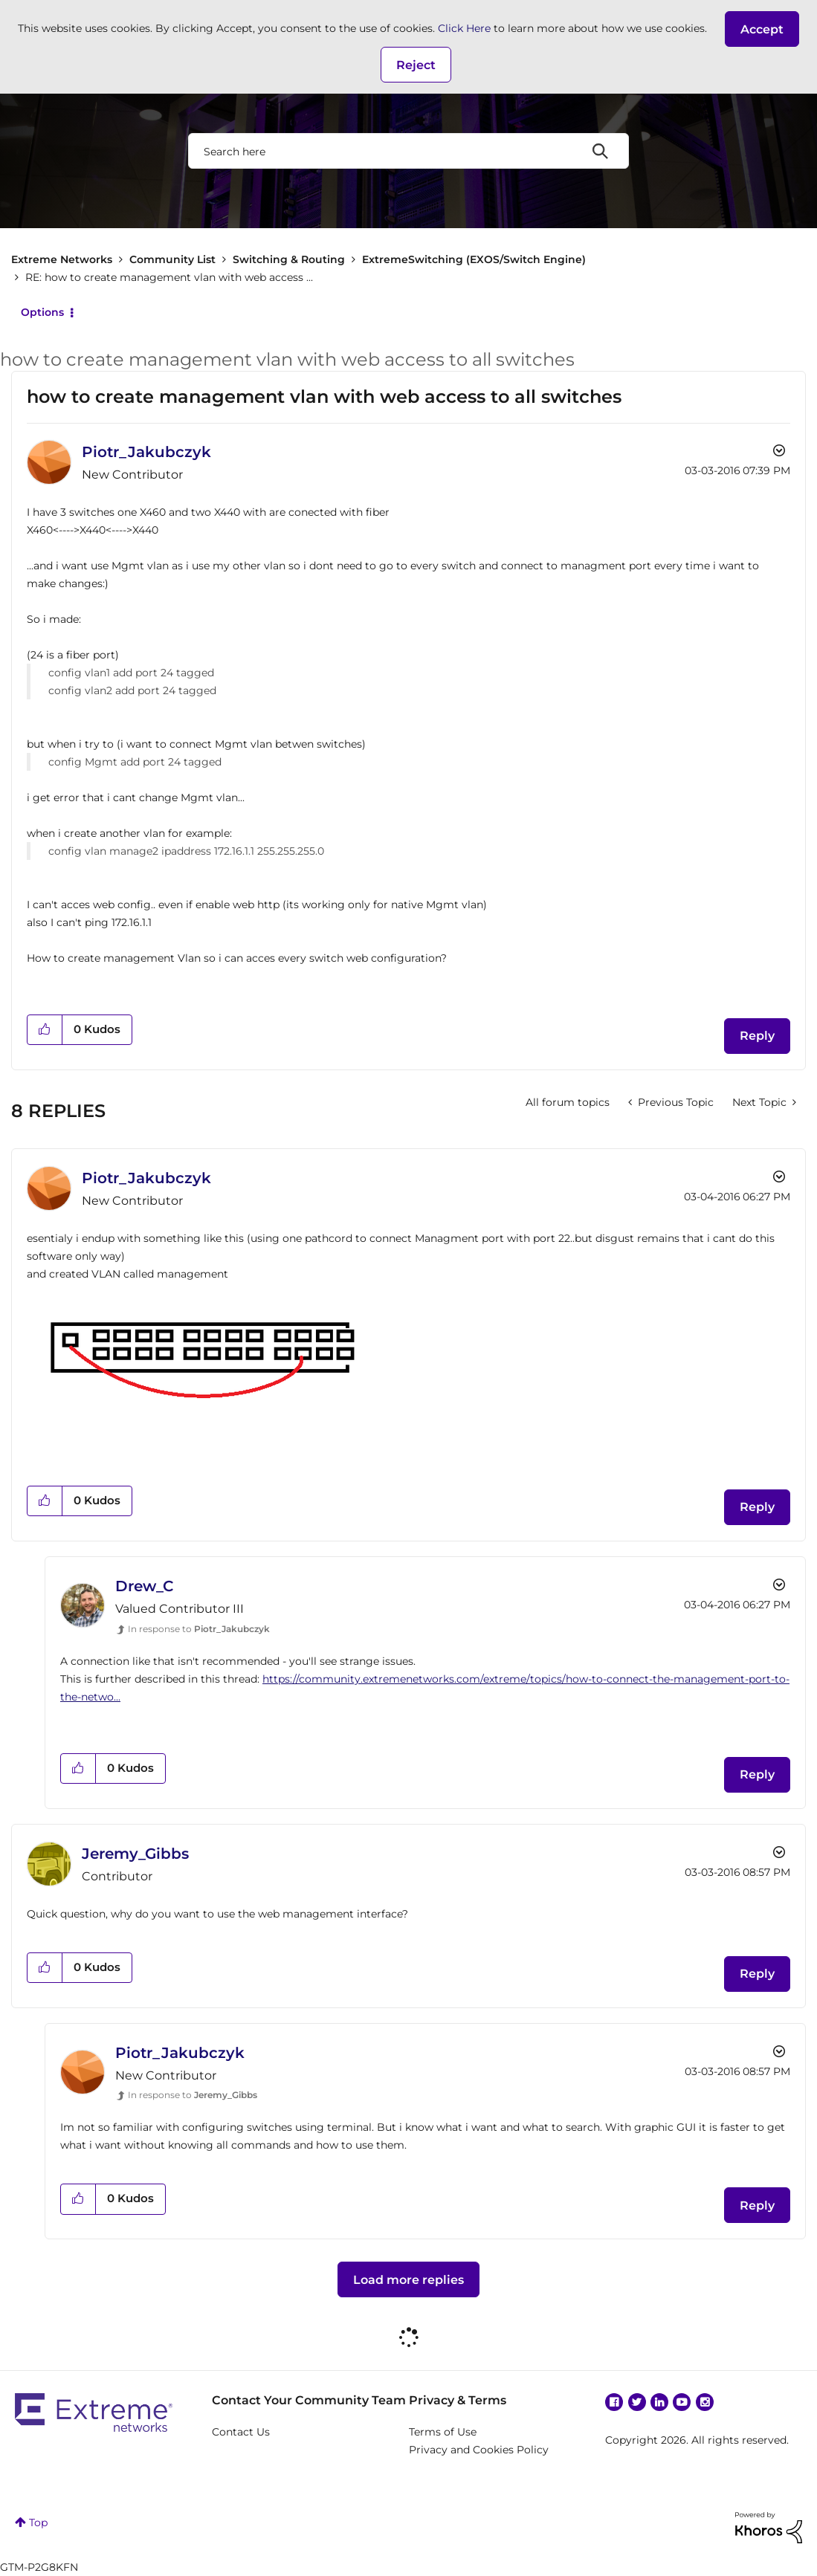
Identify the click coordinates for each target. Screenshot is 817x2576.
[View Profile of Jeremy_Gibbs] (135, 1854)
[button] (762, 29)
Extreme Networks (61, 259)
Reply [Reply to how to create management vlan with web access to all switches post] (757, 1036)
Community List (172, 259)
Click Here (464, 28)
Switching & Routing (289, 259)
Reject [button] (416, 65)
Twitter (637, 2402)
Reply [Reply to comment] (757, 1507)
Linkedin (659, 2402)
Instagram (705, 2402)
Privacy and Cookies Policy (479, 2449)
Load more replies (408, 2280)
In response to (199, 1628)
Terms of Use (443, 2432)
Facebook (614, 2402)
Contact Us (241, 2432)
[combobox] (408, 151)
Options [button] (42, 312)
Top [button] (38, 2522)
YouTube (682, 2402)
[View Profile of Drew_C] (144, 1586)
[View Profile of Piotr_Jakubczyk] (146, 452)
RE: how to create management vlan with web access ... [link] (169, 277)
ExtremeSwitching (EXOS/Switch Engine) (474, 259)
